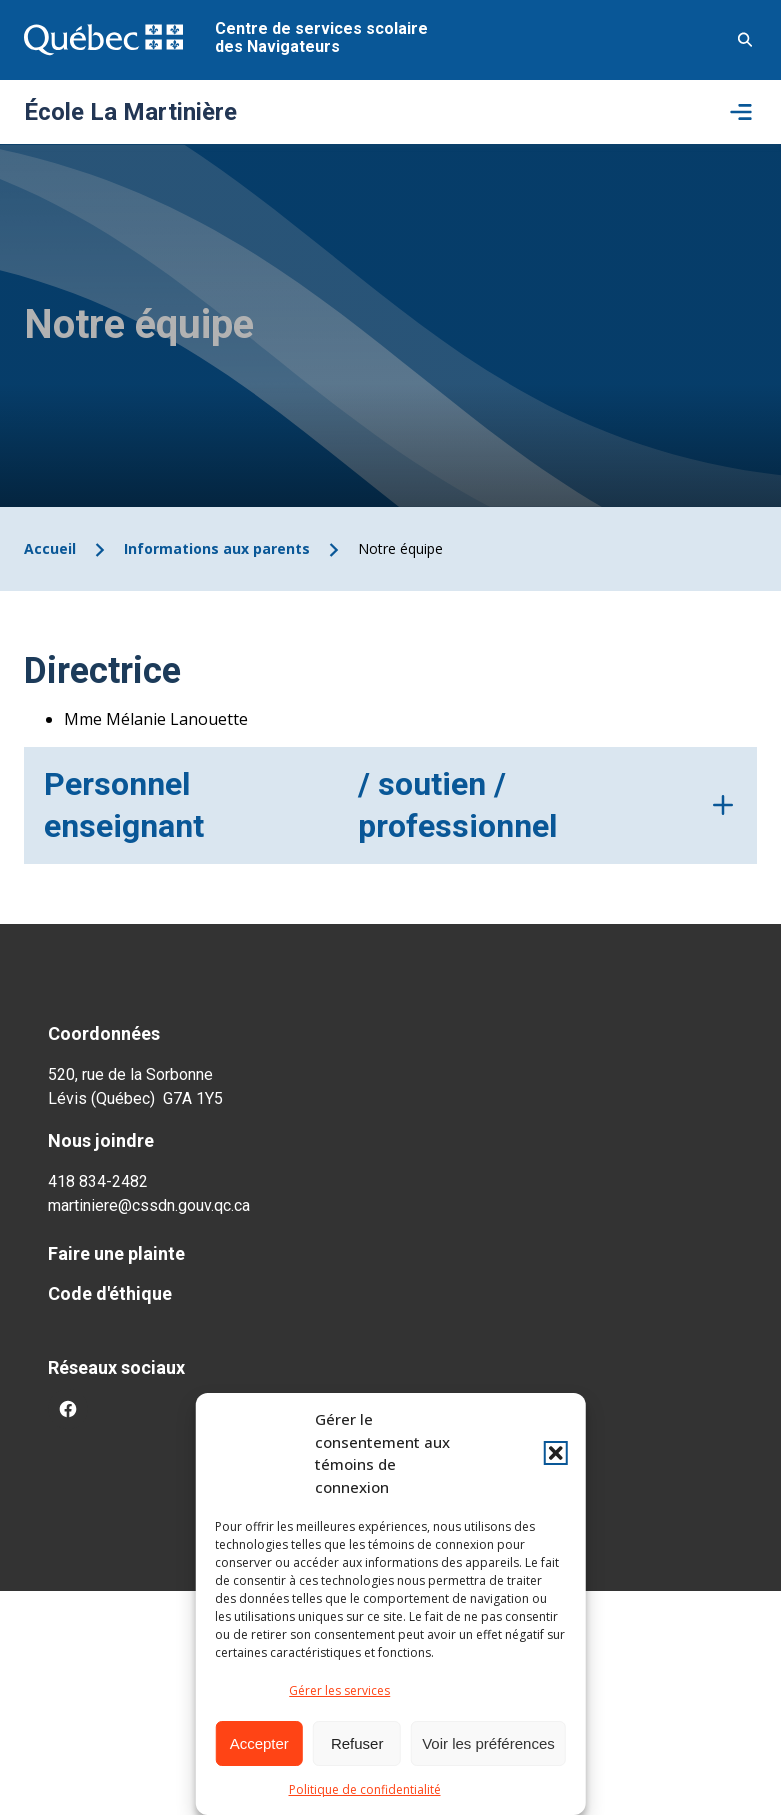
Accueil (50, 548)
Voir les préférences (488, 1743)
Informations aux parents (217, 548)
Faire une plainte (116, 1253)
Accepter (259, 1743)
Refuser (357, 1743)
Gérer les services (339, 1690)
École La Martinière (130, 112)
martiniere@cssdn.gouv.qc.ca (149, 1205)
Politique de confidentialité (365, 1789)
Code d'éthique (110, 1293)
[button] (556, 1453)
